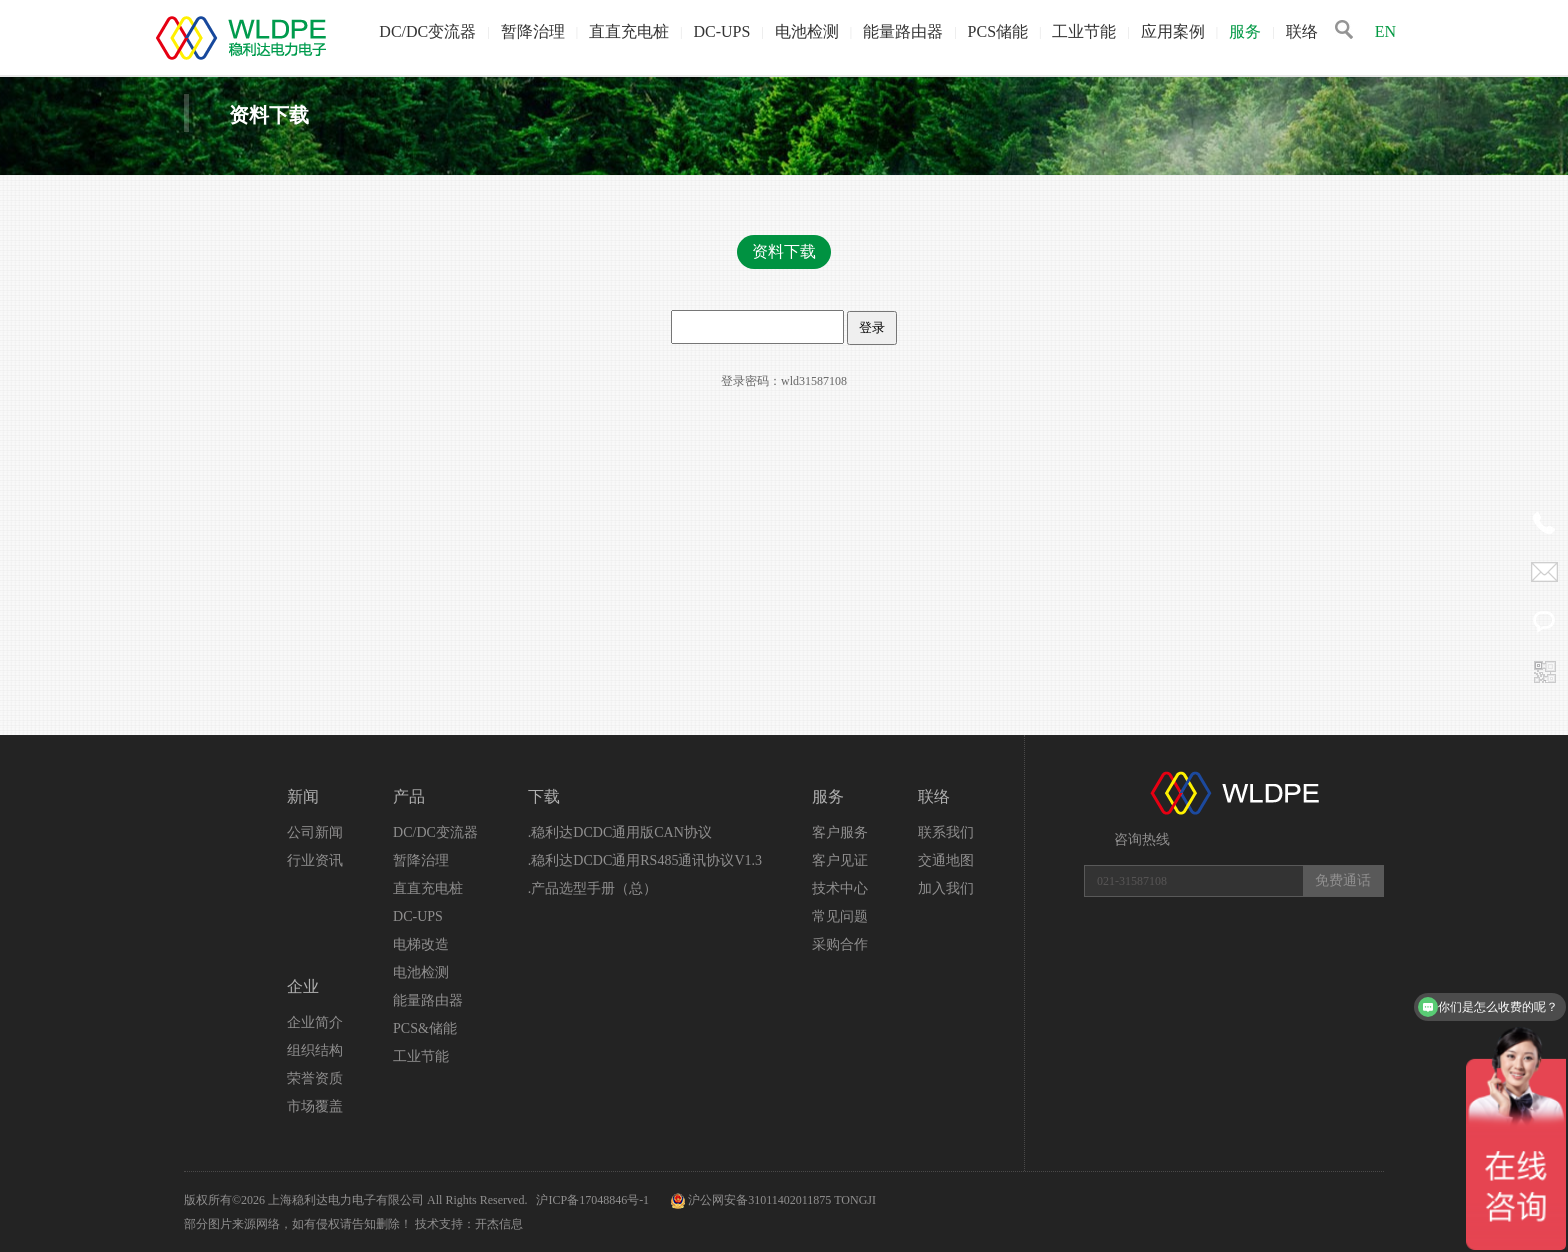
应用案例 (1173, 31)
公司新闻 (315, 832)
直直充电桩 (629, 31)
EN (1385, 31)
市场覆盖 (315, 1106)
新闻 (303, 796)
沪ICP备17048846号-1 (594, 1200)
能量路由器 (903, 31)
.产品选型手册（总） (593, 888)
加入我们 (946, 888)
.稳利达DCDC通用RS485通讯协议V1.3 (645, 860)
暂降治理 (533, 31)
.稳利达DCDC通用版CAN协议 (620, 832)
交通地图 (946, 860)
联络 (1302, 31)
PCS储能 (998, 31)
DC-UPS (721, 31)
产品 (409, 796)
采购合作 (840, 944)
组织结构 (315, 1050)
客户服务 (840, 832)
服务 (1245, 31)
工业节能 (1084, 31)
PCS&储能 (425, 1028)
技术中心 (840, 888)
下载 (544, 796)
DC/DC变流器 (427, 31)
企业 (303, 986)
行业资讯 (315, 860)
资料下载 (784, 251)
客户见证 (840, 860)
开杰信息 (499, 1224)
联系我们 (946, 832)
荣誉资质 (315, 1078)
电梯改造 (421, 944)
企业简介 (315, 1022)
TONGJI (855, 1200)
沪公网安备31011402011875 (759, 1200)
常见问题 (840, 916)
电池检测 (807, 31)
